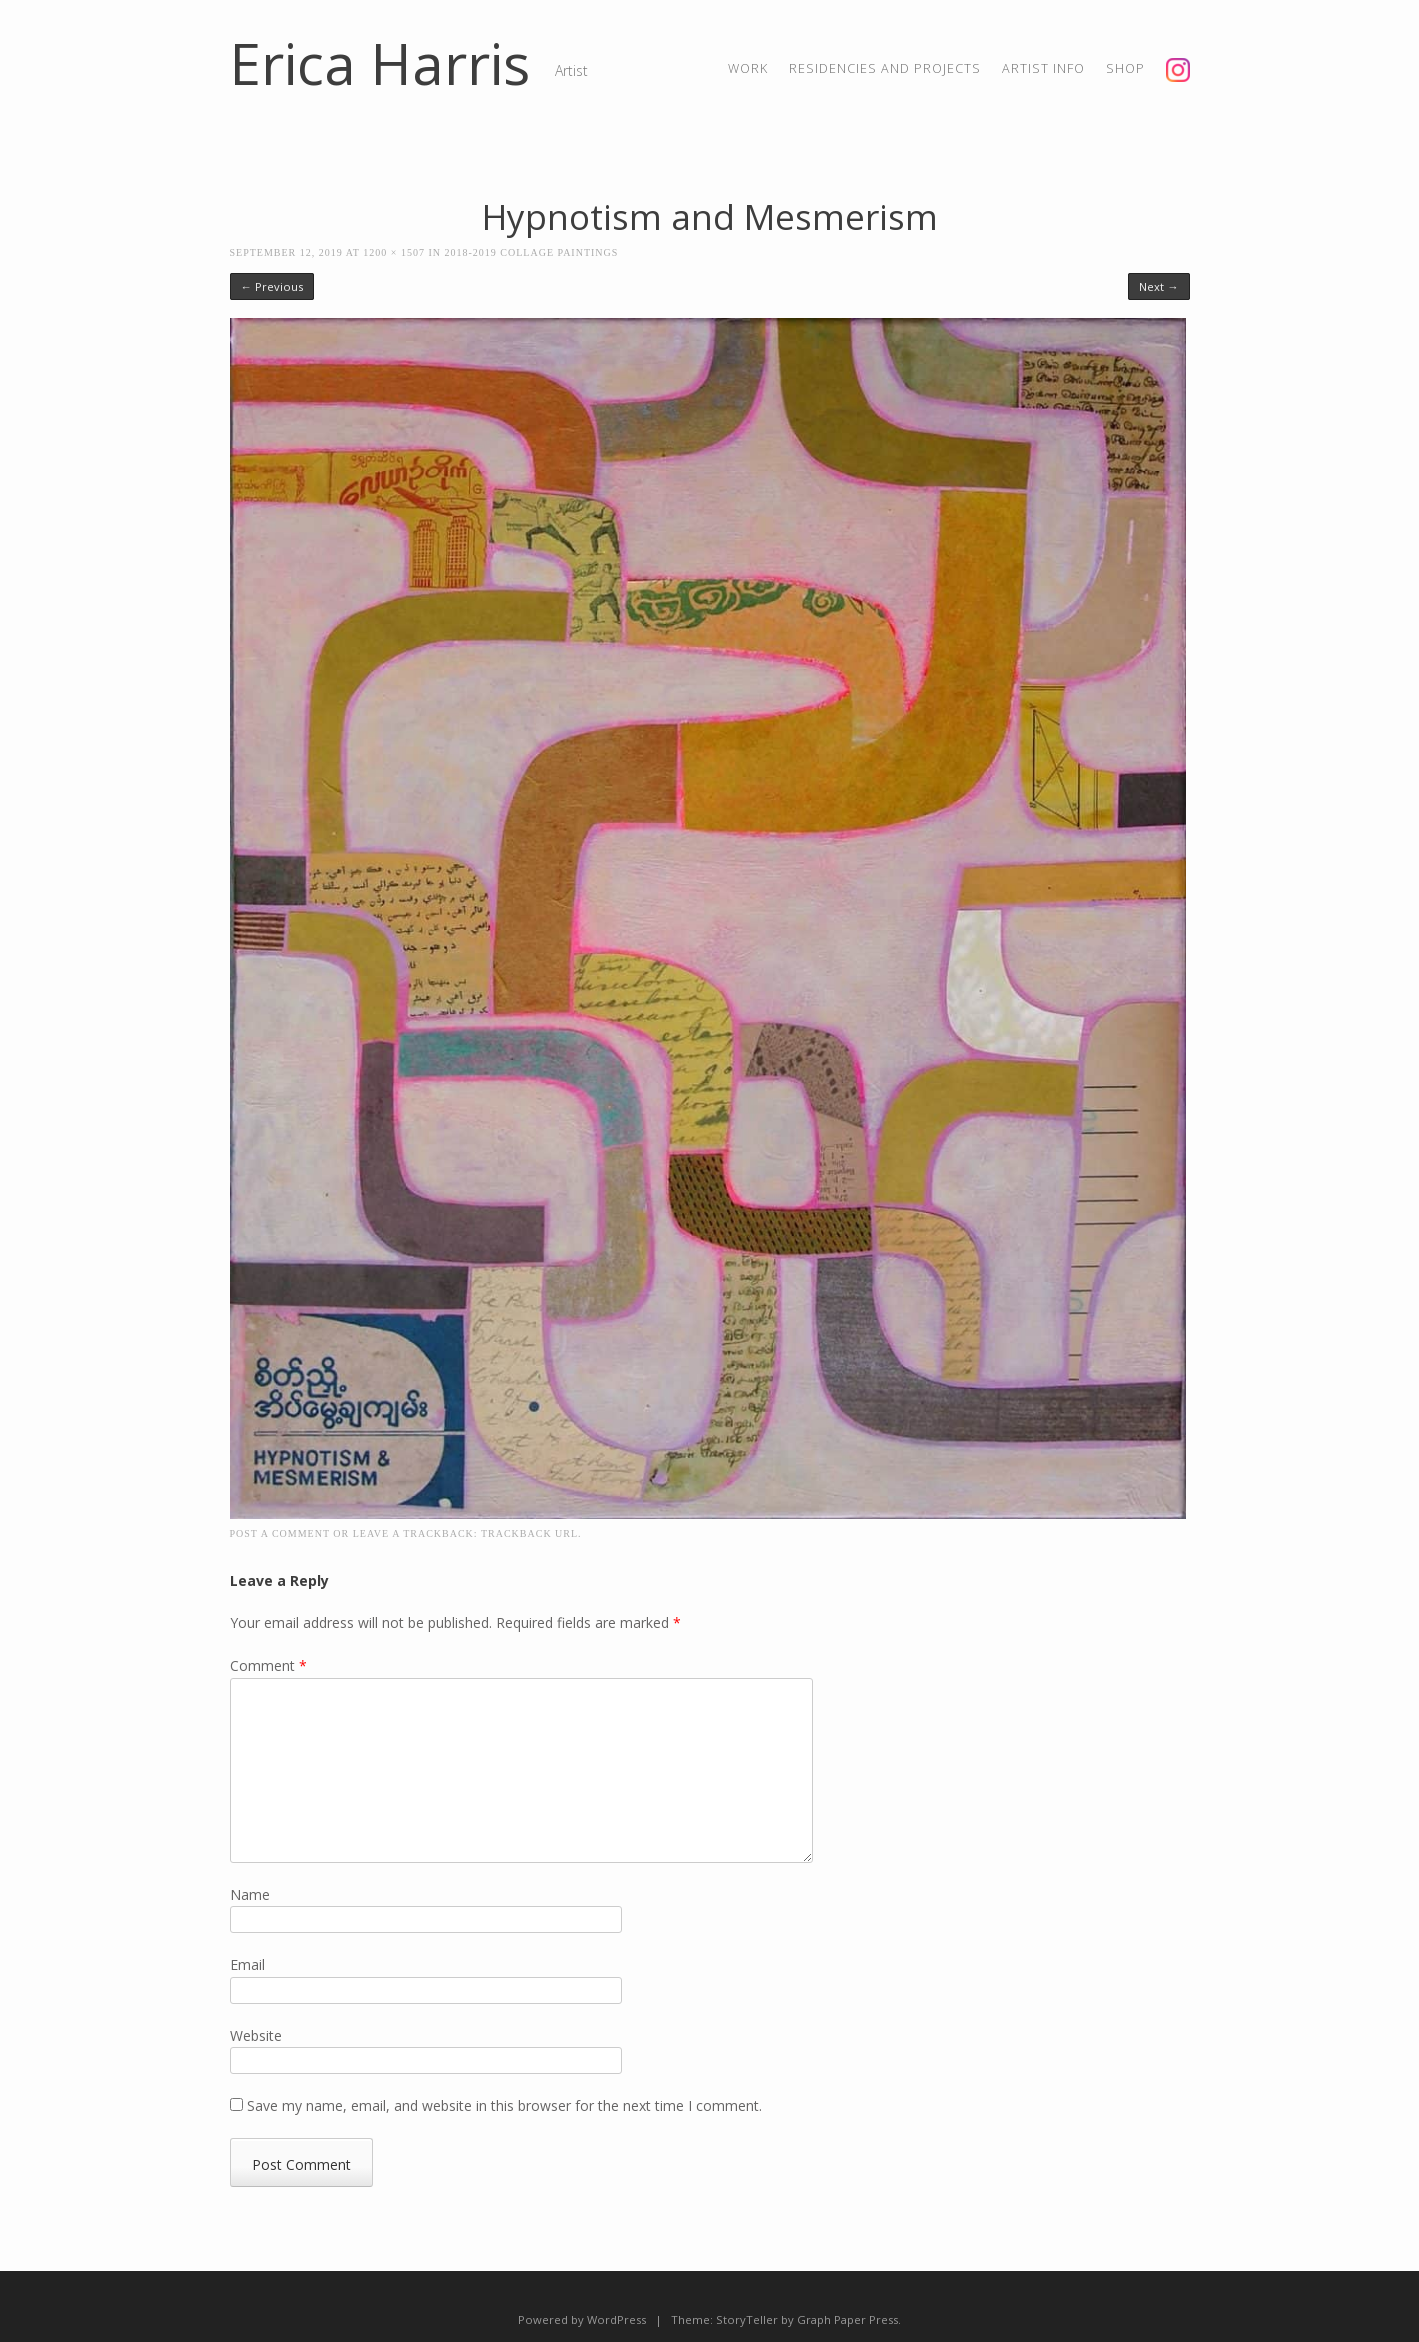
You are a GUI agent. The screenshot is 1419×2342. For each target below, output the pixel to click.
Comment (268, 1665)
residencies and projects (885, 68)
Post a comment (280, 1533)
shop (1125, 68)
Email (247, 1964)
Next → (1158, 286)
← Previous (272, 286)
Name (250, 1894)
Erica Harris (380, 63)
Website (256, 2035)
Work (748, 68)
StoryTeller (747, 2319)
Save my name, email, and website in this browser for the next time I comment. (504, 2105)
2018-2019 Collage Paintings (532, 252)
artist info (1043, 68)
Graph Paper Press (847, 2319)
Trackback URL (529, 1533)
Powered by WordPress (582, 2319)
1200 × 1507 (394, 252)
